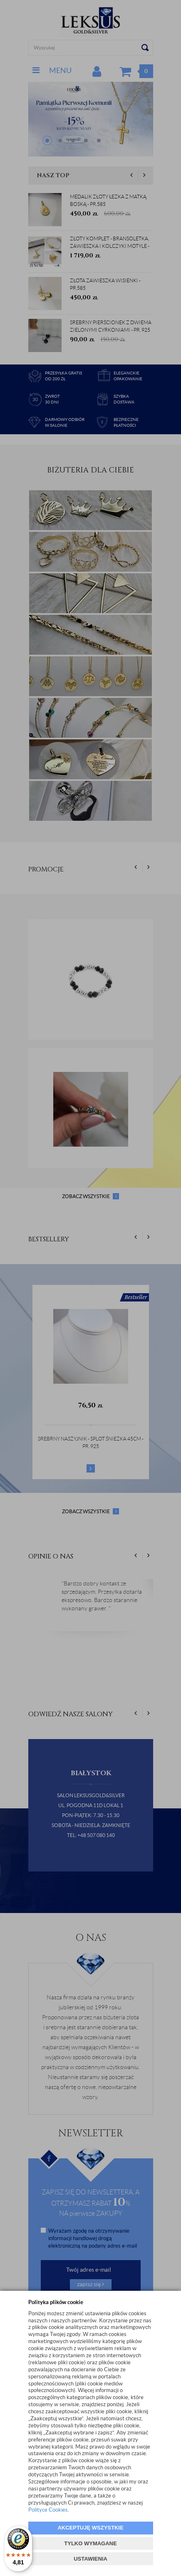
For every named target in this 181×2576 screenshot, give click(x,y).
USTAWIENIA (90, 2559)
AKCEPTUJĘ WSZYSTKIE (90, 2528)
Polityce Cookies (48, 2510)
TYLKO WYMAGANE (90, 2543)
